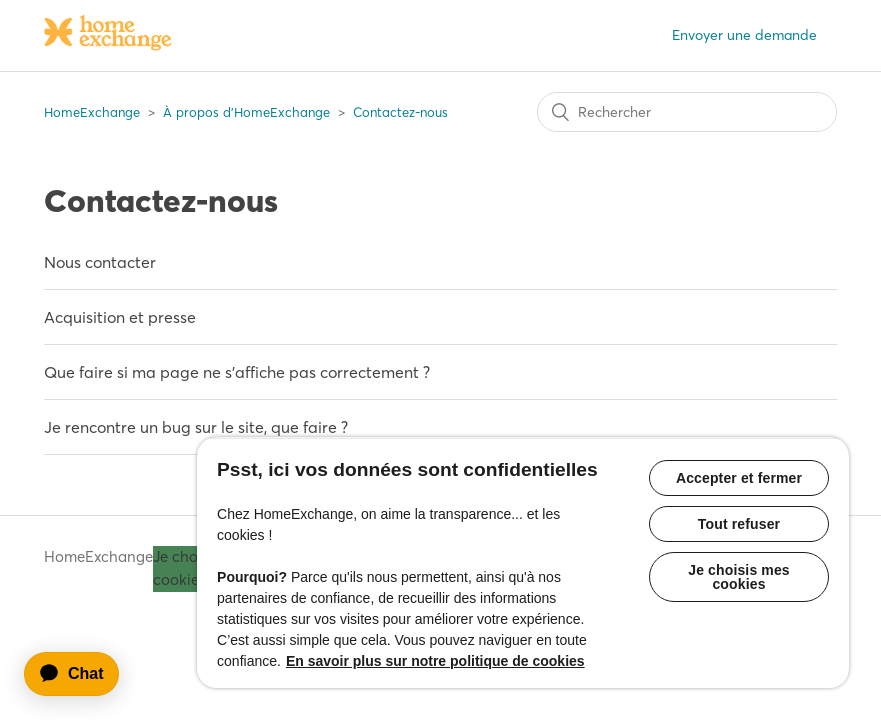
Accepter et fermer (739, 478)
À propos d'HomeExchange (246, 112)
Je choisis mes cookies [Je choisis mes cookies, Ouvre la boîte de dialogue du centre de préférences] (739, 577)
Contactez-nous (400, 112)
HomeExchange (92, 112)
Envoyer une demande (744, 35)
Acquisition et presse (120, 317)
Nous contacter (100, 262)
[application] (81, 674)
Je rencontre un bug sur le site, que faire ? (196, 427)
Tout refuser (739, 524)
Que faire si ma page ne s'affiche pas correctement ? (237, 372)
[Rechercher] (687, 112)
